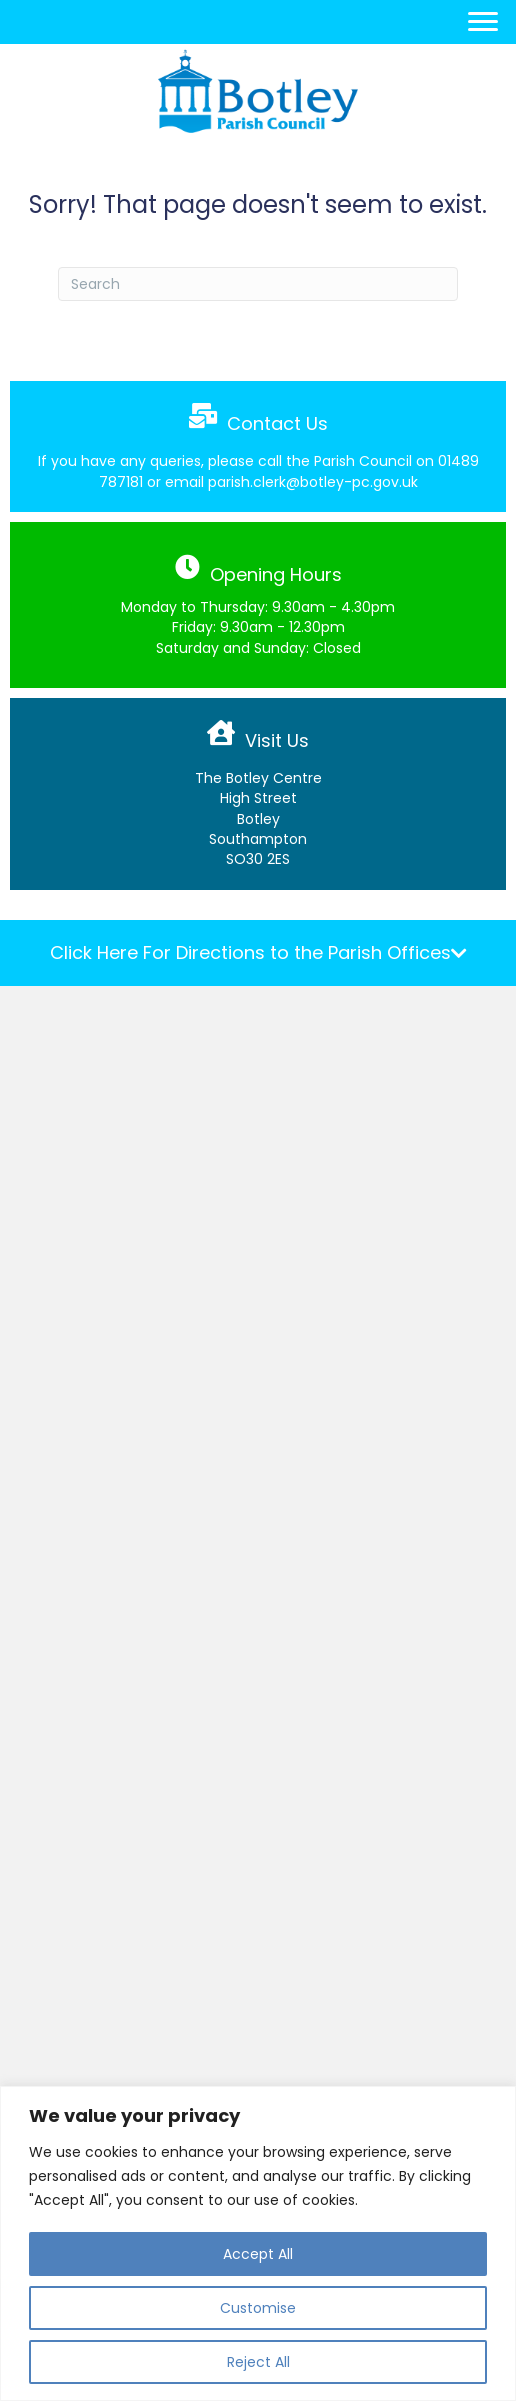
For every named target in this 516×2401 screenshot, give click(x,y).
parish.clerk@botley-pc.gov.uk (313, 482)
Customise (258, 2308)
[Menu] (483, 22)
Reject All (258, 2362)
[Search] (258, 284)
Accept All (258, 2254)
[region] (258, 2243)
